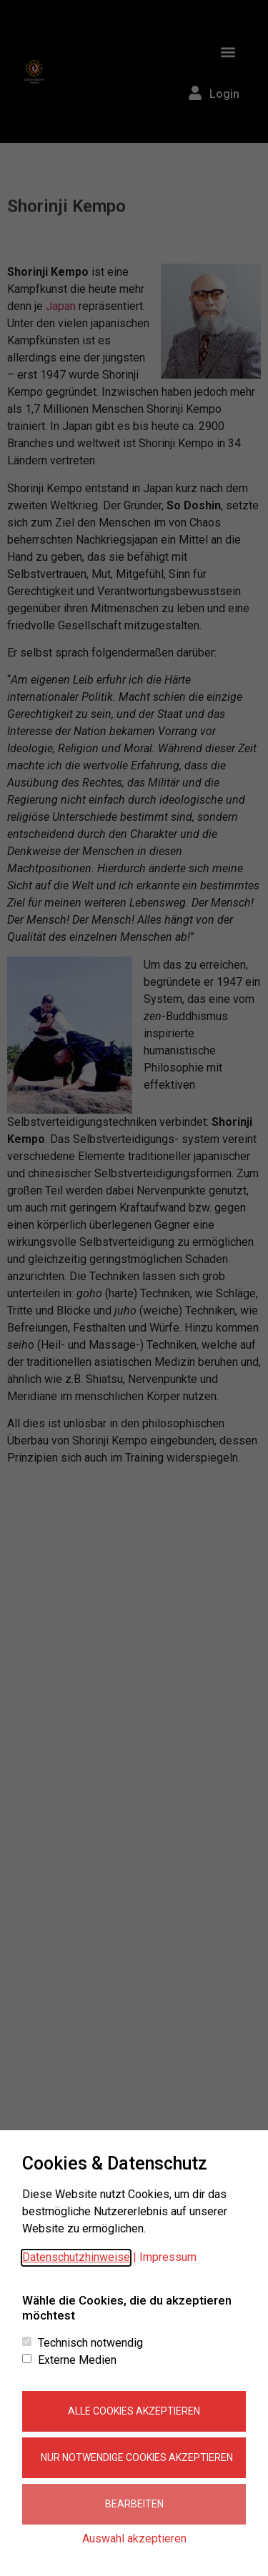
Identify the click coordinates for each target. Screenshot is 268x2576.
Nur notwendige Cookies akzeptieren (137, 2457)
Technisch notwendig (90, 2343)
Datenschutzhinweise (76, 2257)
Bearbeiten (134, 2504)
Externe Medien (77, 2360)
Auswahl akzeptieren (134, 2538)
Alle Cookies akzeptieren (134, 2411)
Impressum (168, 2257)
